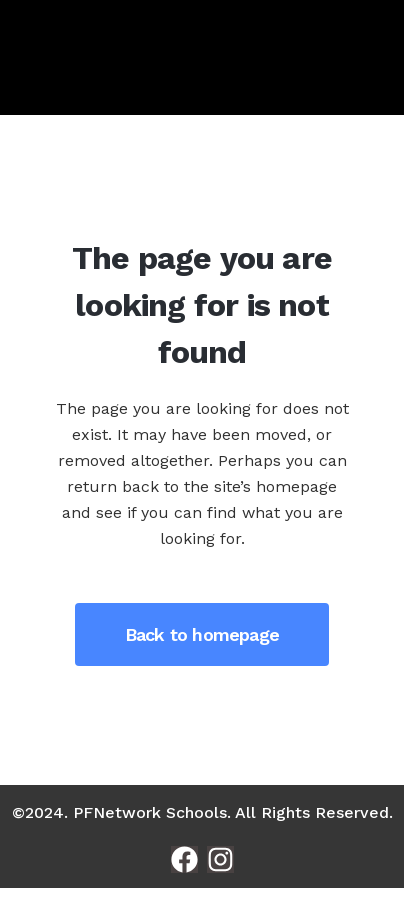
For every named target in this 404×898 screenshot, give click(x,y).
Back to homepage (202, 634)
